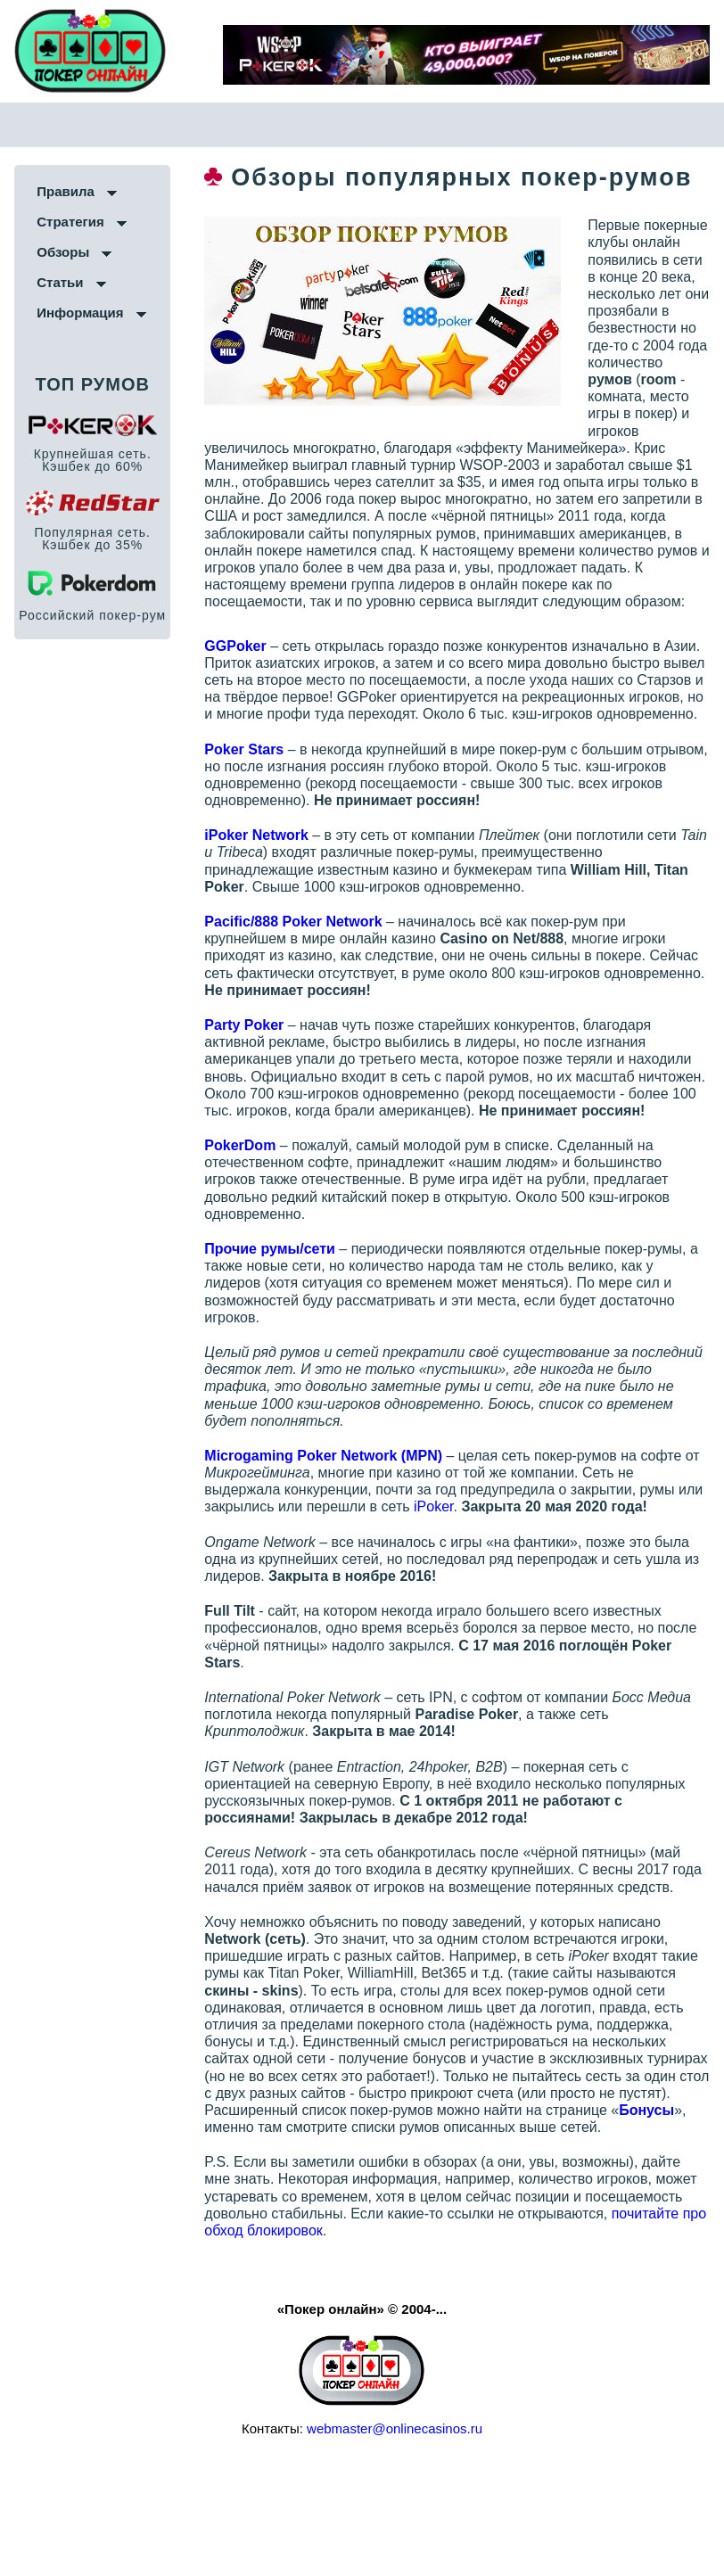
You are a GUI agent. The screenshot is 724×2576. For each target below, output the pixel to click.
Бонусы (386, 2218)
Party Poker (262, 1082)
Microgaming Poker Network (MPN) (342, 1530)
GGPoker (253, 686)
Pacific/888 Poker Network (311, 979)
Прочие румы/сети (288, 1323)
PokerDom (258, 1220)
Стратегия (70, 222)
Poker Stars (262, 806)
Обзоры (63, 252)
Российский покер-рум (92, 616)
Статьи (60, 283)
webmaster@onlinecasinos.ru (394, 2538)
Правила (66, 192)
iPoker (479, 1582)
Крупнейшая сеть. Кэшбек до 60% (93, 461)
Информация (80, 313)
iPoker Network (274, 893)
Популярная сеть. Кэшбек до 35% (92, 539)
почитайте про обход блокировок (425, 2339)
